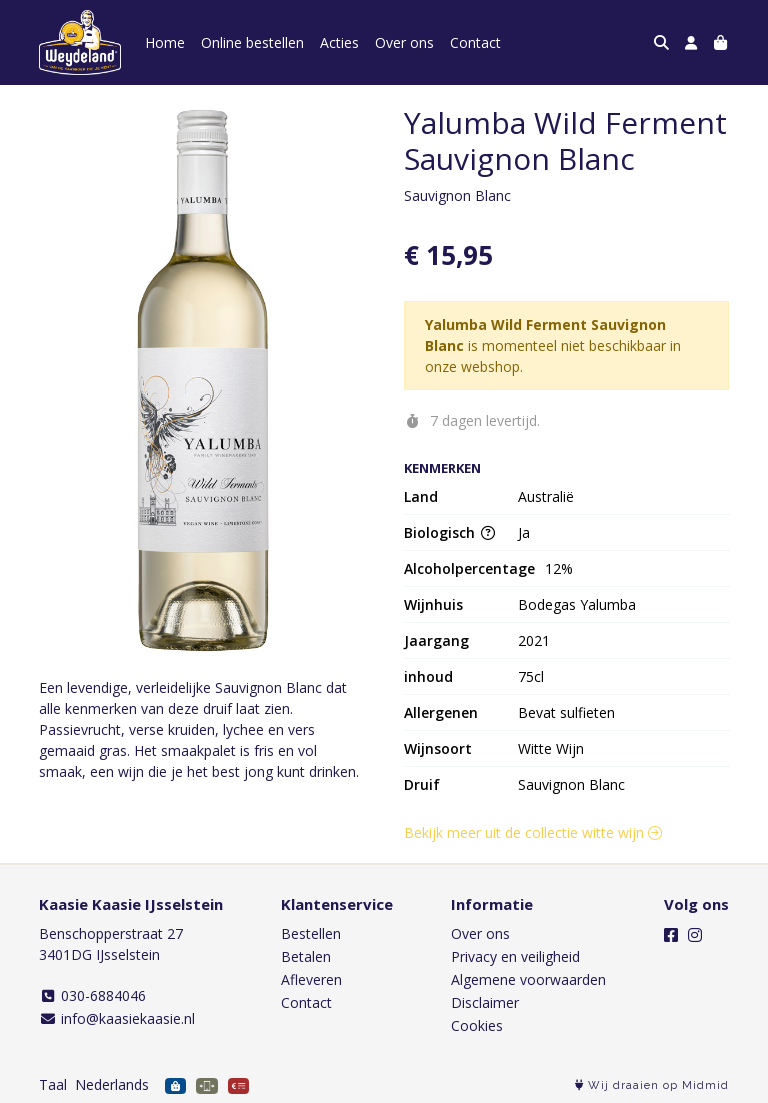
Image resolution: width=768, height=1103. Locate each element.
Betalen (306, 956)
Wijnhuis (433, 604)
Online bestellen (252, 42)
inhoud (428, 676)
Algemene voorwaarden (528, 979)
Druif (422, 784)
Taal (53, 1084)
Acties (339, 42)
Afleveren (311, 979)
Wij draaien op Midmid (652, 1085)
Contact (475, 42)
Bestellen (311, 933)
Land (421, 496)
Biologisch (449, 532)
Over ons (404, 42)
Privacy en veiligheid (515, 956)
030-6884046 (92, 995)
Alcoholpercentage (469, 568)
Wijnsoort (438, 748)
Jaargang (436, 640)
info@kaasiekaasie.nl (117, 1018)
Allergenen (441, 712)
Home (165, 42)
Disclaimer (485, 1002)
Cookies (477, 1025)
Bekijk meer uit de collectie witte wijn (533, 832)
